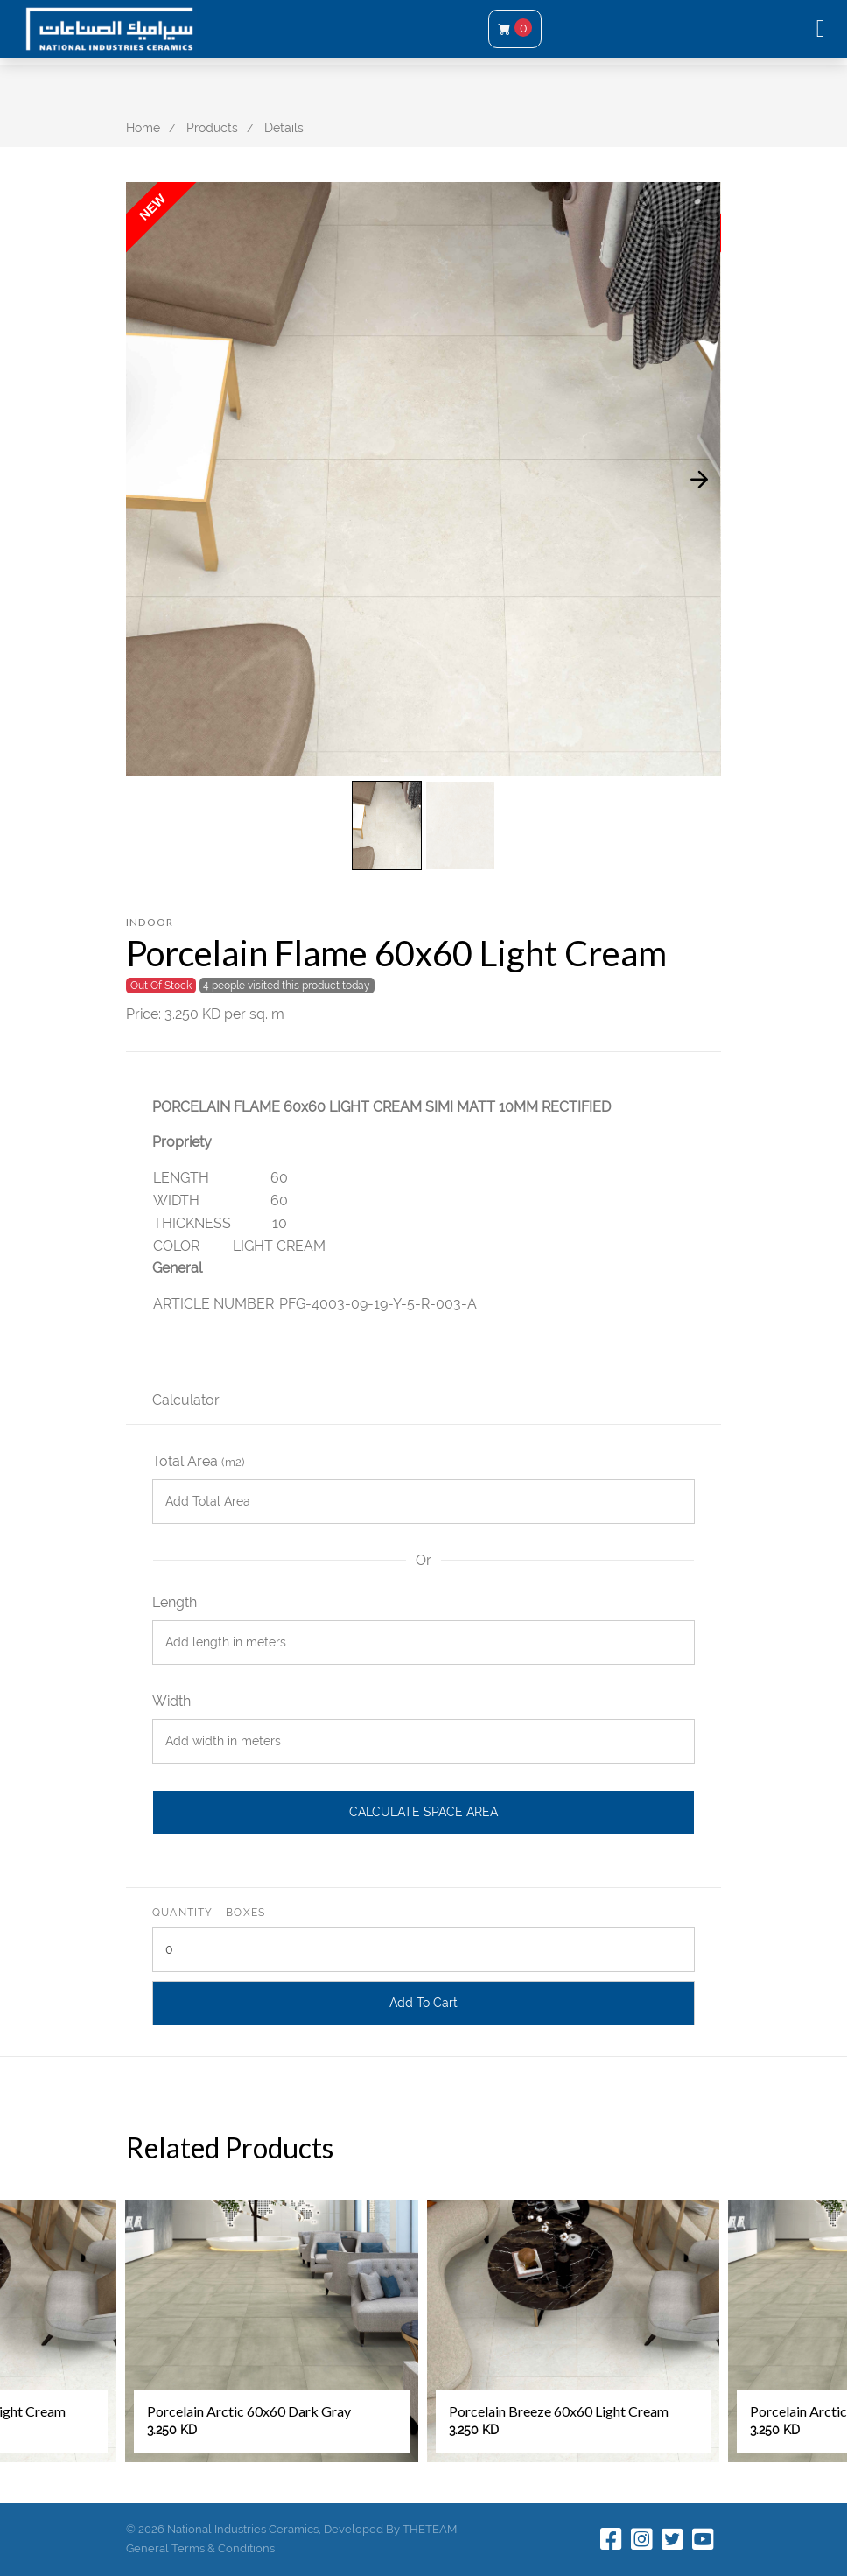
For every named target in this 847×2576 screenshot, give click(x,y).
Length (174, 1602)
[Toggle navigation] (820, 29)
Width (171, 1701)
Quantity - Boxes (208, 1912)
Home (143, 128)
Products (212, 128)
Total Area (198, 1461)
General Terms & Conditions (200, 2548)
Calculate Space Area (423, 1812)
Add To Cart (423, 2003)
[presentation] (699, 479)
